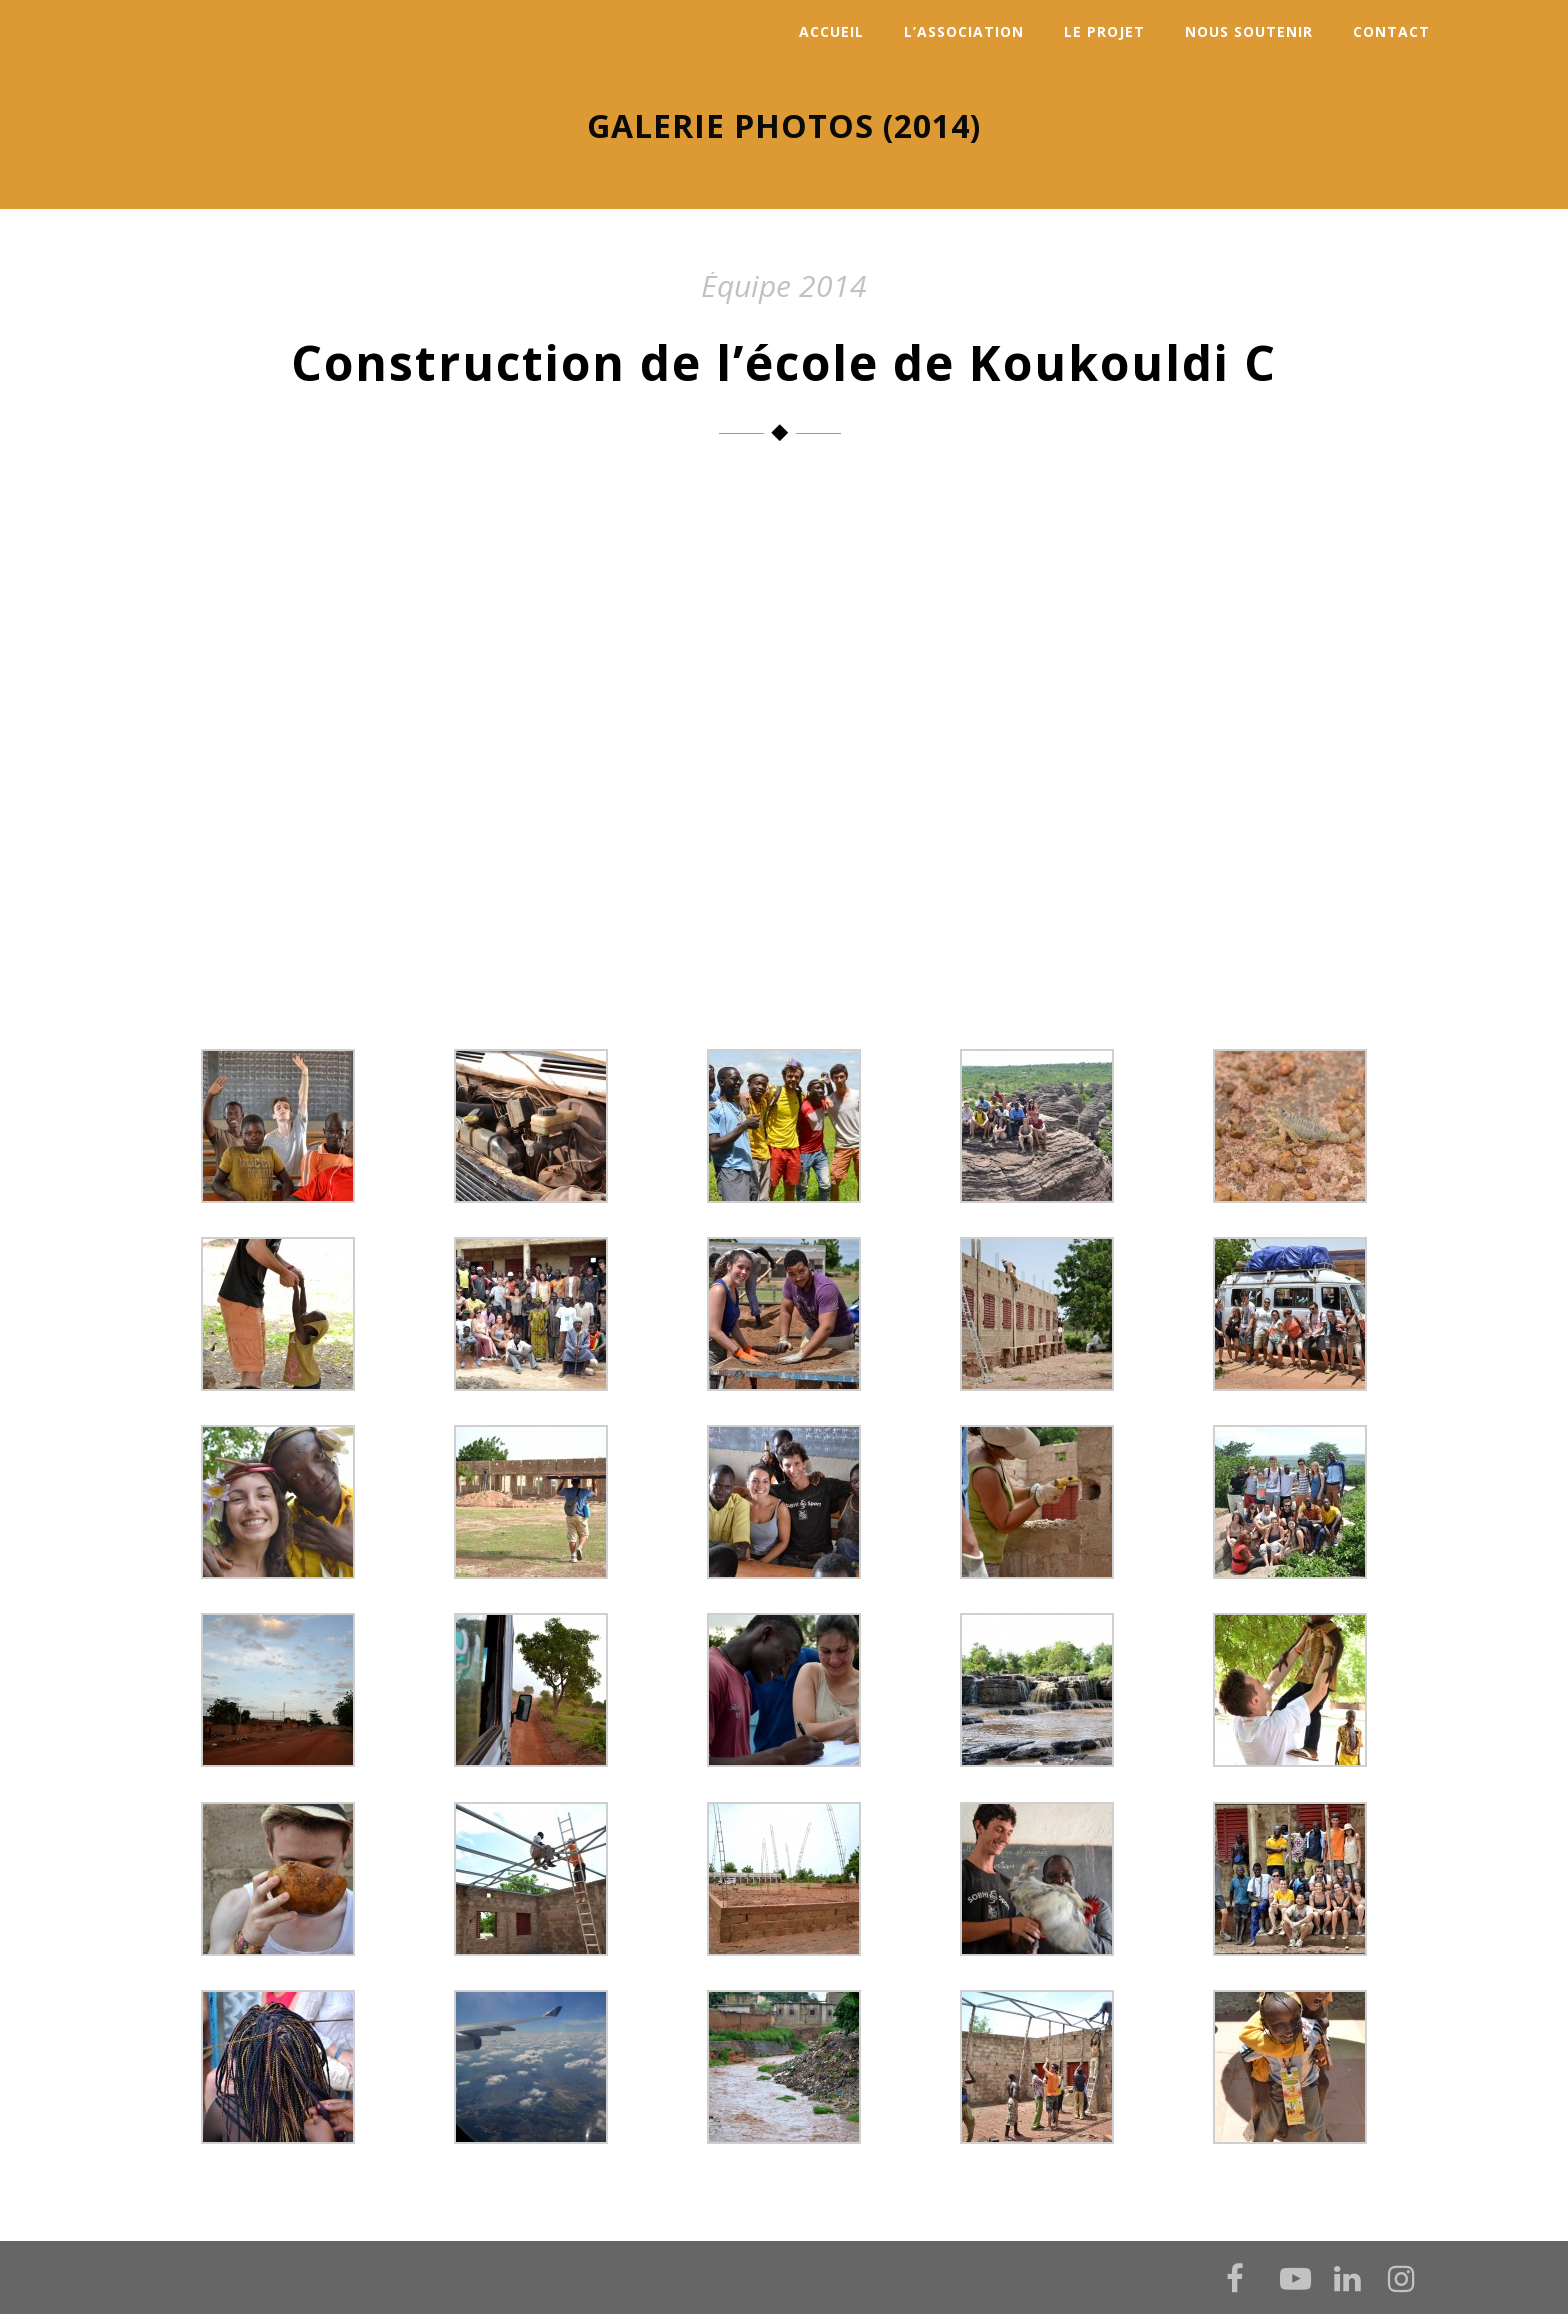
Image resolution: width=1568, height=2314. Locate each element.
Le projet (1104, 31)
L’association (964, 31)
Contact (1391, 31)
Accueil (831, 31)
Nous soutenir (1249, 31)
